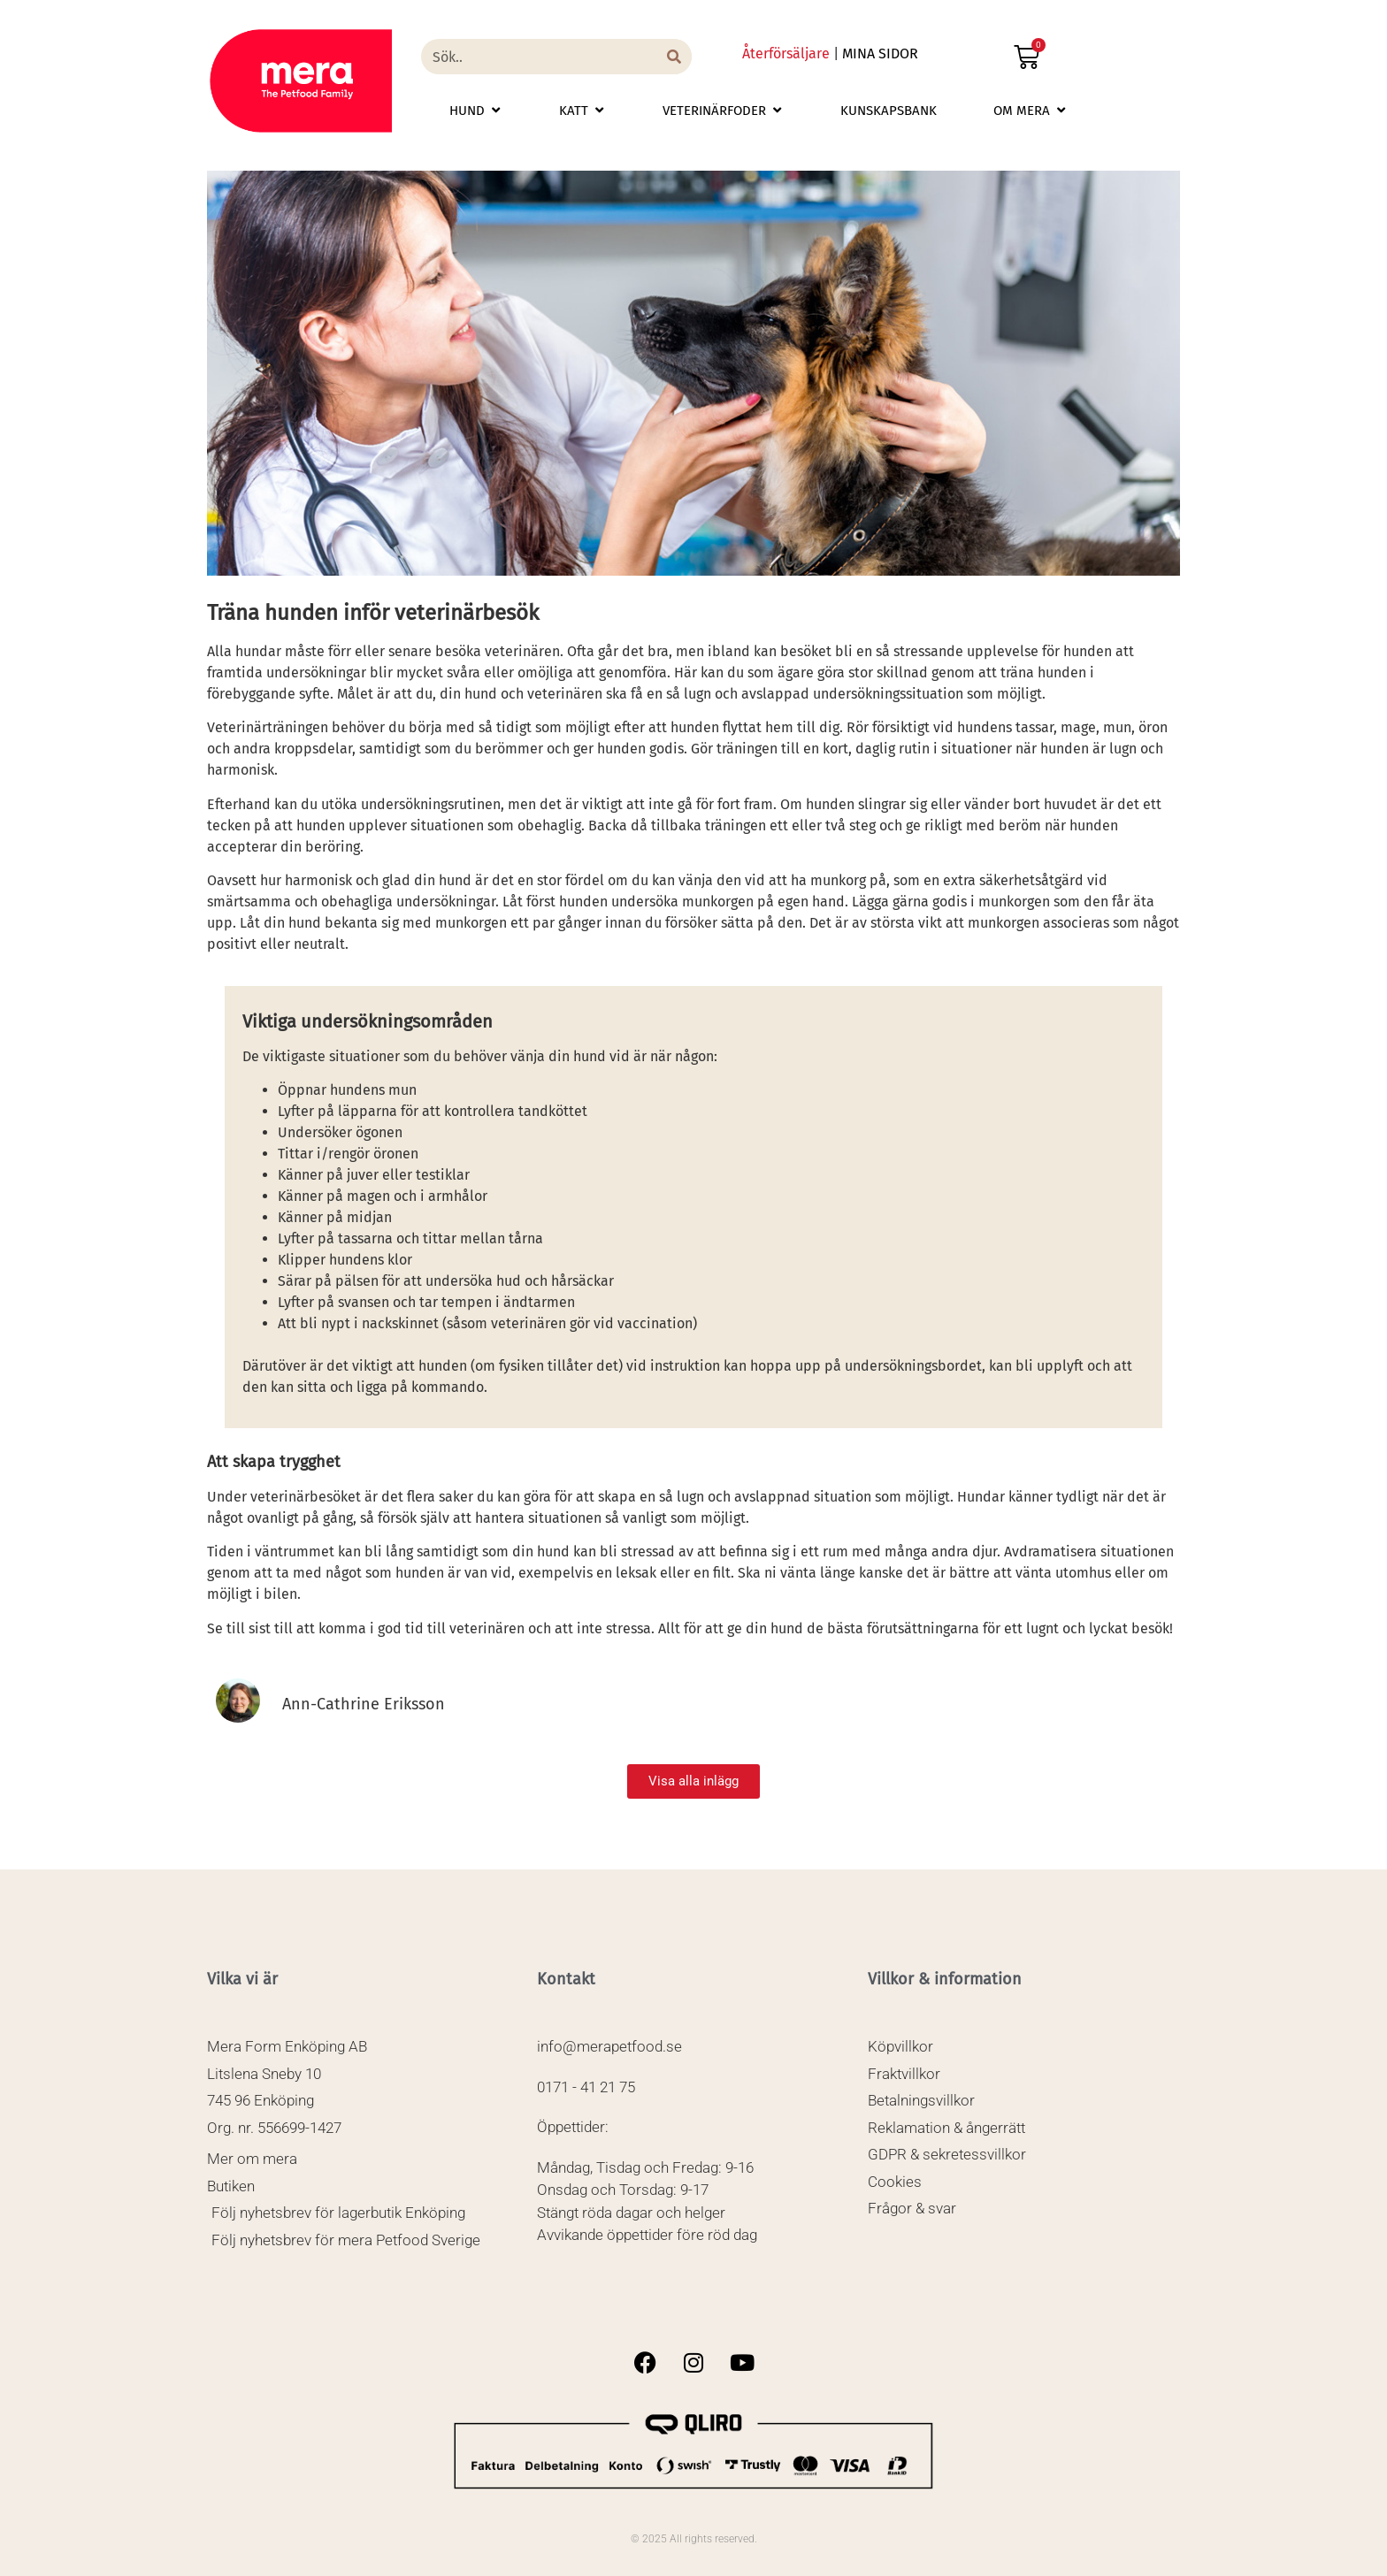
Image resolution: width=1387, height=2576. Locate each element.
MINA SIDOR (880, 53)
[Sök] (674, 56)
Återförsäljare (786, 53)
